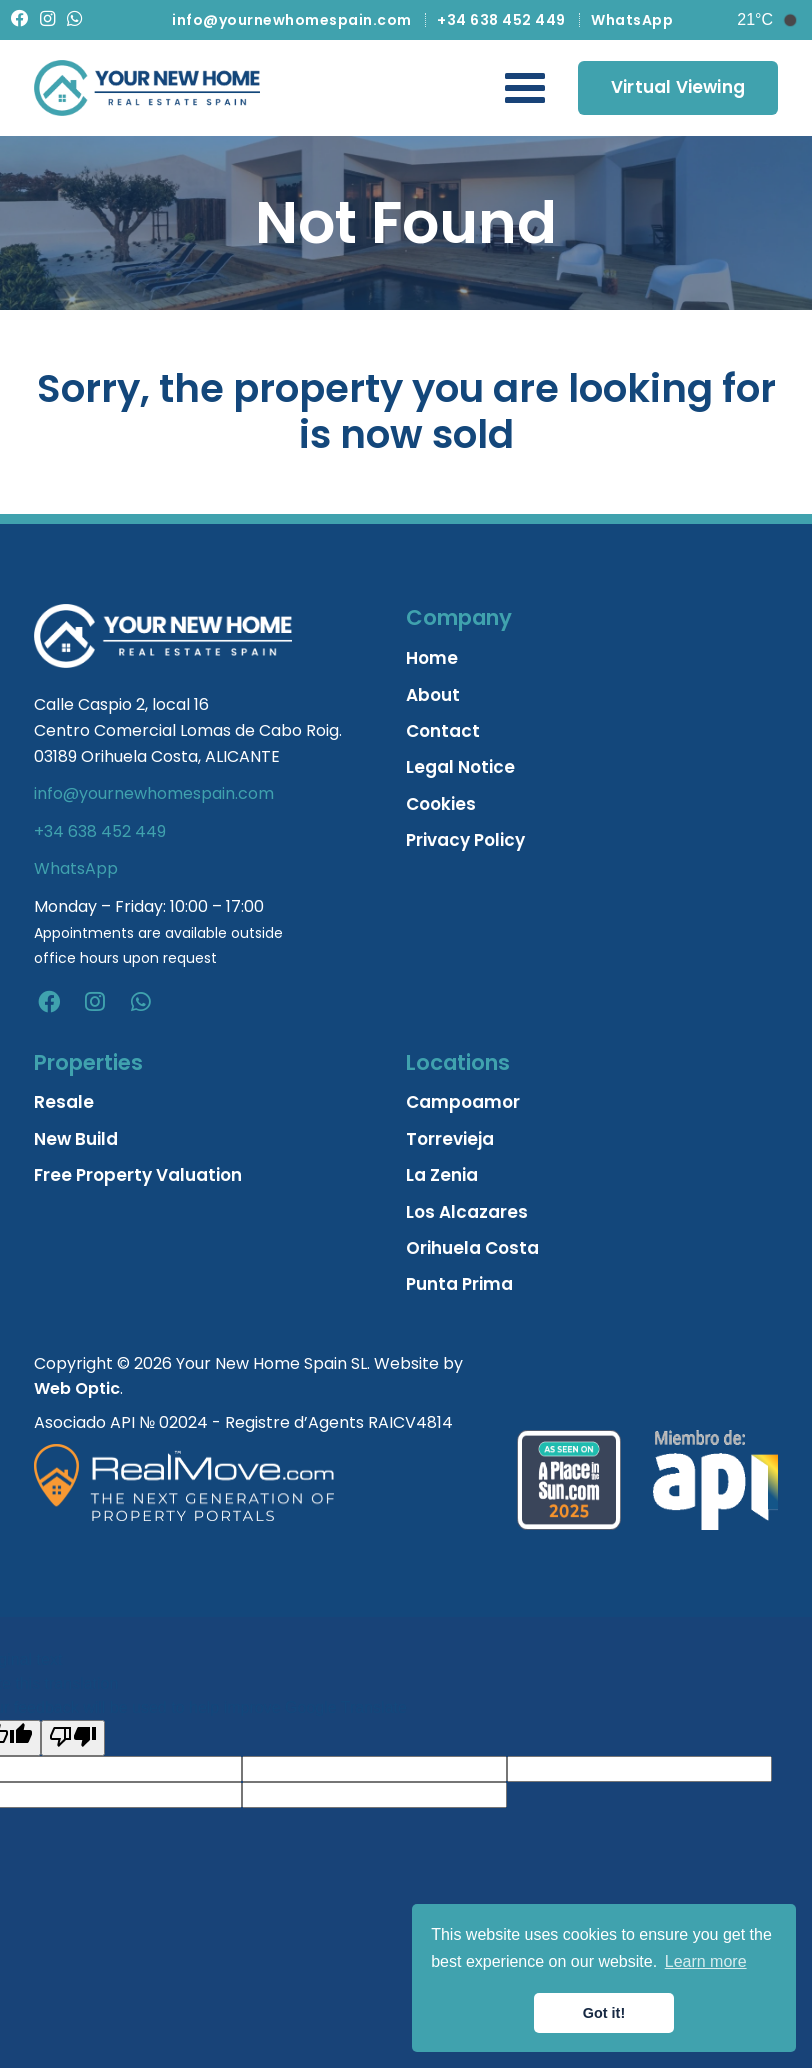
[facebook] (49, 1002)
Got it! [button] (604, 2013)
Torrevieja (450, 1139)
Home (432, 658)
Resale (64, 1102)
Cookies (441, 804)
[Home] (147, 88)
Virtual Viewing (678, 87)
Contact (443, 731)
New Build (76, 1139)
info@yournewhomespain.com (292, 20)
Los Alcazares (467, 1212)
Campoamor (463, 1102)
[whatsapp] (141, 1002)
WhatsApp (632, 20)
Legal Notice (460, 767)
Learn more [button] (706, 1961)
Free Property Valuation (138, 1175)
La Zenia (442, 1175)
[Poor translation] (73, 1738)
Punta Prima (459, 1284)
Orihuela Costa (472, 1248)
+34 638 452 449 (501, 20)
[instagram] (95, 1002)
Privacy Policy (465, 840)
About (433, 695)
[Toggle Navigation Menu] (525, 88)
